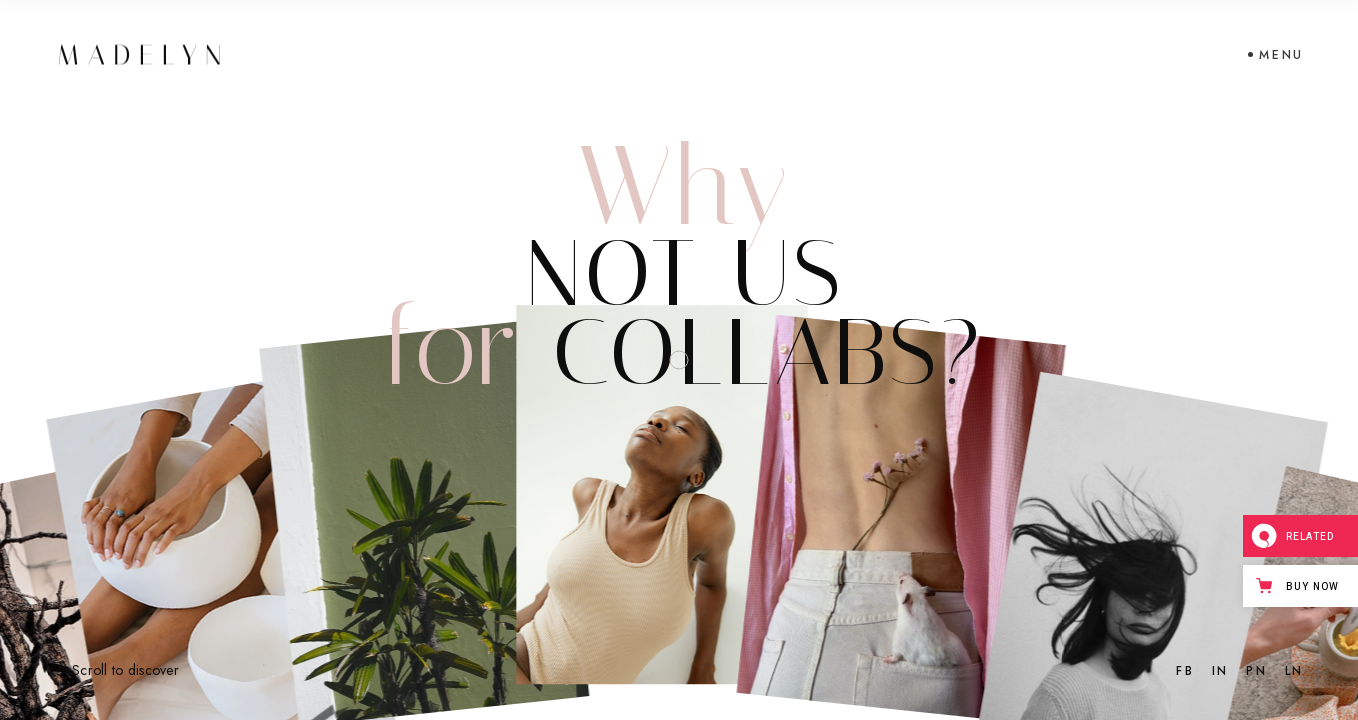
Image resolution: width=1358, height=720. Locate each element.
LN (1294, 671)
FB (1185, 671)
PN (1256, 671)
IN (1220, 671)
